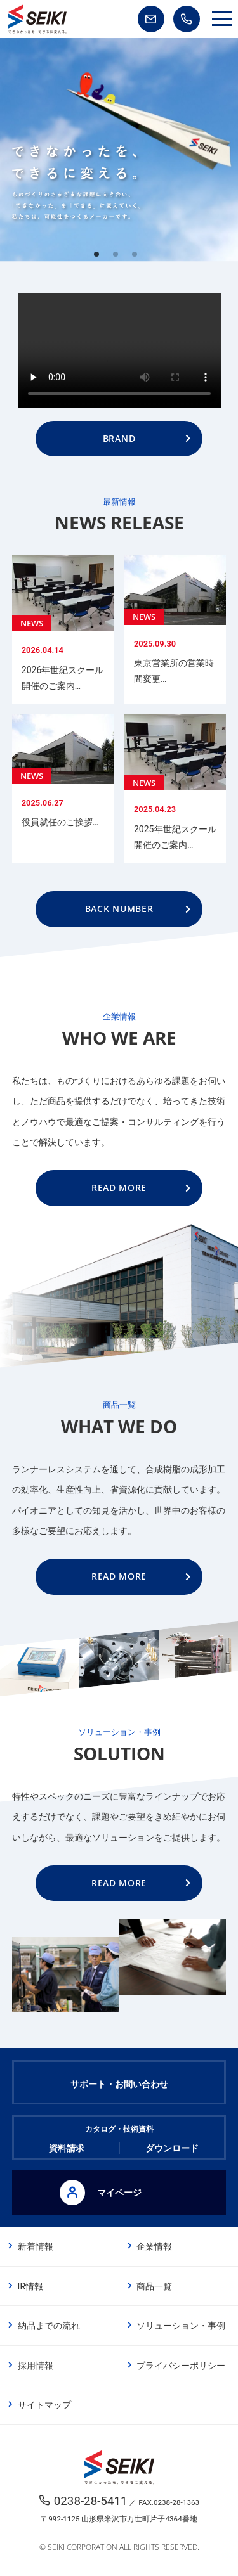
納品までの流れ (49, 2326)
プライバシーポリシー (180, 2365)
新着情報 (35, 2246)
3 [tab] (138, 258)
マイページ (101, 2192)
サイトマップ (44, 2405)
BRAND (119, 438)
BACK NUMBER (119, 909)
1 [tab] (100, 258)
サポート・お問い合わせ (119, 2084)
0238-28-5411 (91, 2501)
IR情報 (30, 2286)
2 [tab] (119, 258)
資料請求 (66, 2148)
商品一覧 (154, 2286)
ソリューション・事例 (180, 2326)
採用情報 (35, 2365)
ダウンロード (172, 2148)
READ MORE (119, 1188)
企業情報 (154, 2246)
